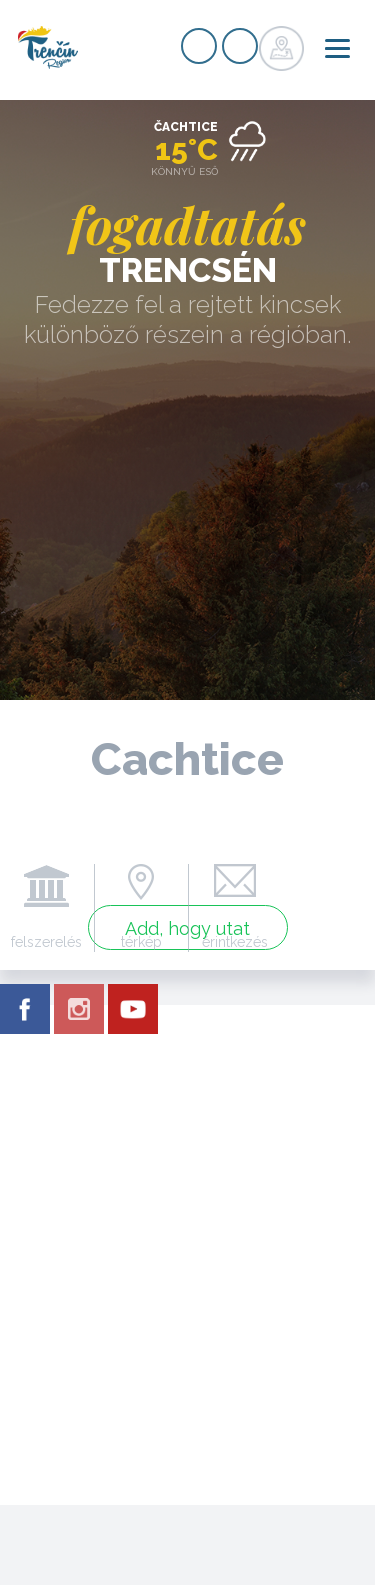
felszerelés (46, 942)
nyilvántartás (199, 46)
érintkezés (235, 942)
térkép (141, 942)
